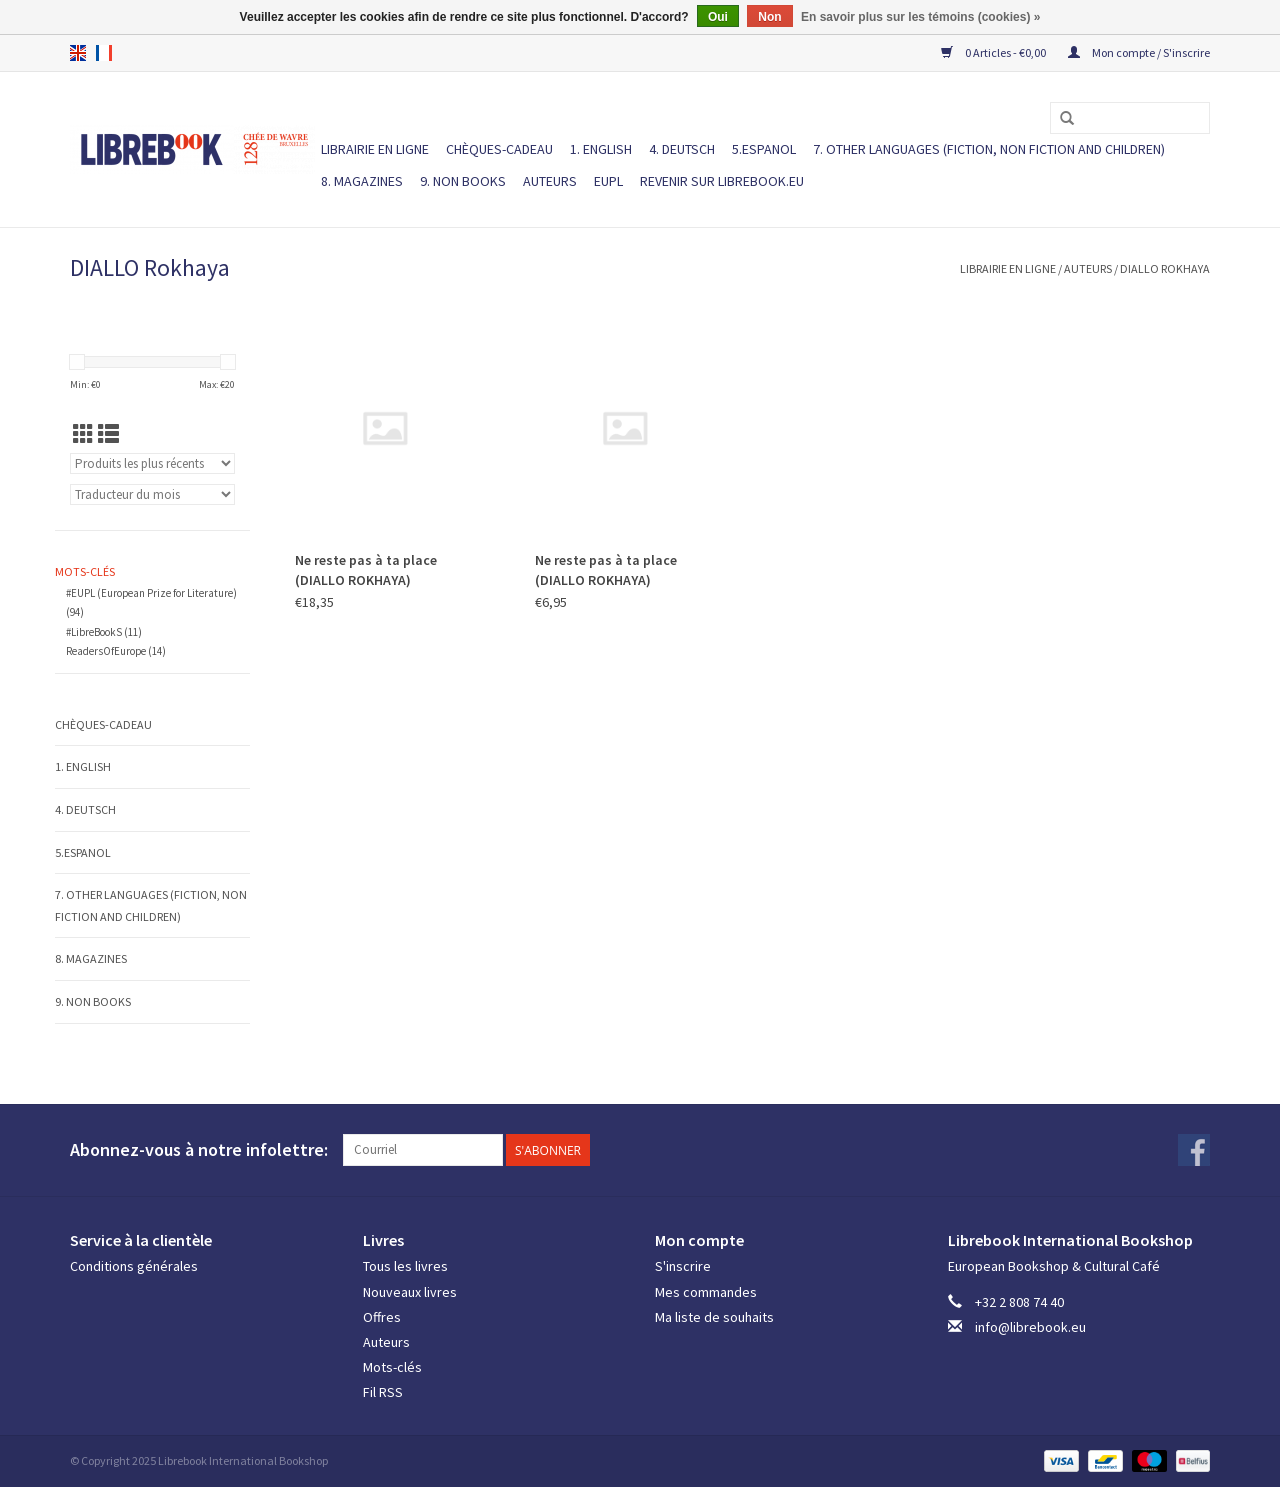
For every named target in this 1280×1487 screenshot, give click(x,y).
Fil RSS (383, 1392)
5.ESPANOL (764, 149)
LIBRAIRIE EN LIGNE (375, 149)
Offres (382, 1317)
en (78, 53)
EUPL (608, 181)
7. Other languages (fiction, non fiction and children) (989, 149)
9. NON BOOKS (463, 181)
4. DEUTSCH (682, 149)
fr (104, 53)
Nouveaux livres (410, 1292)
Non (769, 17)
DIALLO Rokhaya (1165, 268)
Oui (718, 17)
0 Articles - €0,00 (994, 52)
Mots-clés (392, 1367)
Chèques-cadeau (499, 149)
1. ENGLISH (601, 149)
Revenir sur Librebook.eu (722, 181)
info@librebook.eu (1030, 1327)
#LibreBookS (104, 632)
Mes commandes (706, 1292)
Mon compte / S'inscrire (1139, 52)
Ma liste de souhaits (714, 1317)
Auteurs (550, 181)
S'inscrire (683, 1266)
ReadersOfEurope (116, 651)
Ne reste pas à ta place (366, 570)
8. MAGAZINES (362, 181)
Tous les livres (405, 1266)
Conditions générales (134, 1266)
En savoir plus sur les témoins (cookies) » (920, 17)
